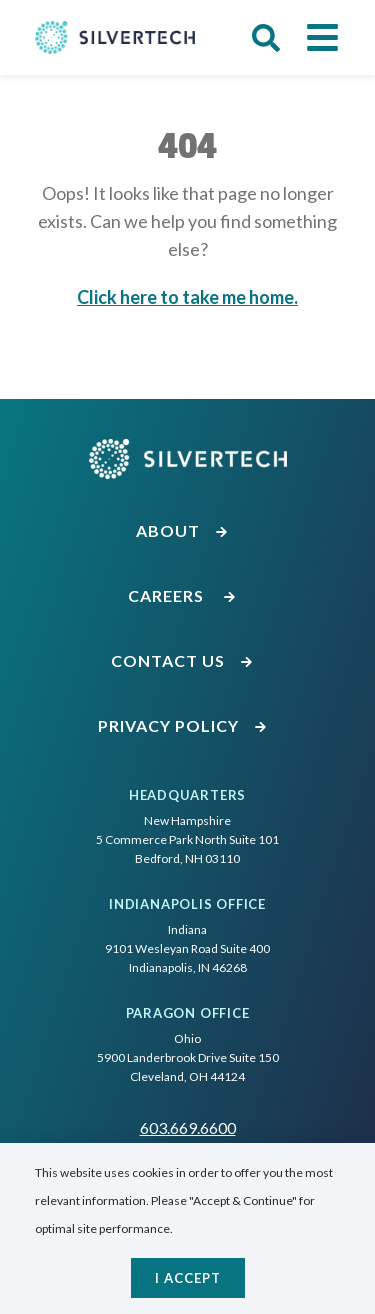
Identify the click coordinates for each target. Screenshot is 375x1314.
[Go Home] (115, 37)
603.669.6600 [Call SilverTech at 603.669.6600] (188, 1127)
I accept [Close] (188, 1278)
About (182, 530)
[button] (266, 38)
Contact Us (182, 660)
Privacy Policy (183, 725)
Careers (182, 595)
